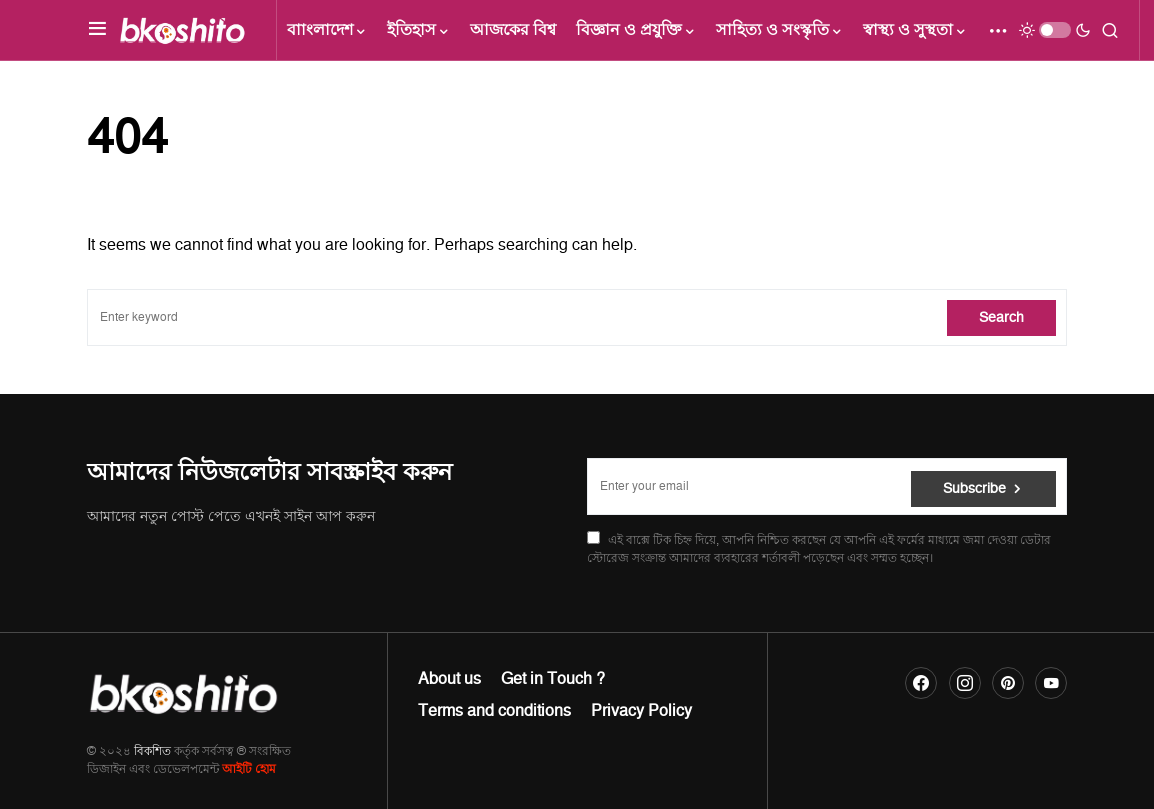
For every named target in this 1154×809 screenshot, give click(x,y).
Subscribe (974, 486)
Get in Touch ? (553, 679)
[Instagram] (965, 683)
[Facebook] (921, 683)
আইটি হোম (249, 769)
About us (449, 679)
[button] (97, 30)
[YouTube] (1051, 683)
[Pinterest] (1008, 683)
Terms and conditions (494, 711)
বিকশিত (152, 751)
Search (1001, 317)
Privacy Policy (641, 711)
